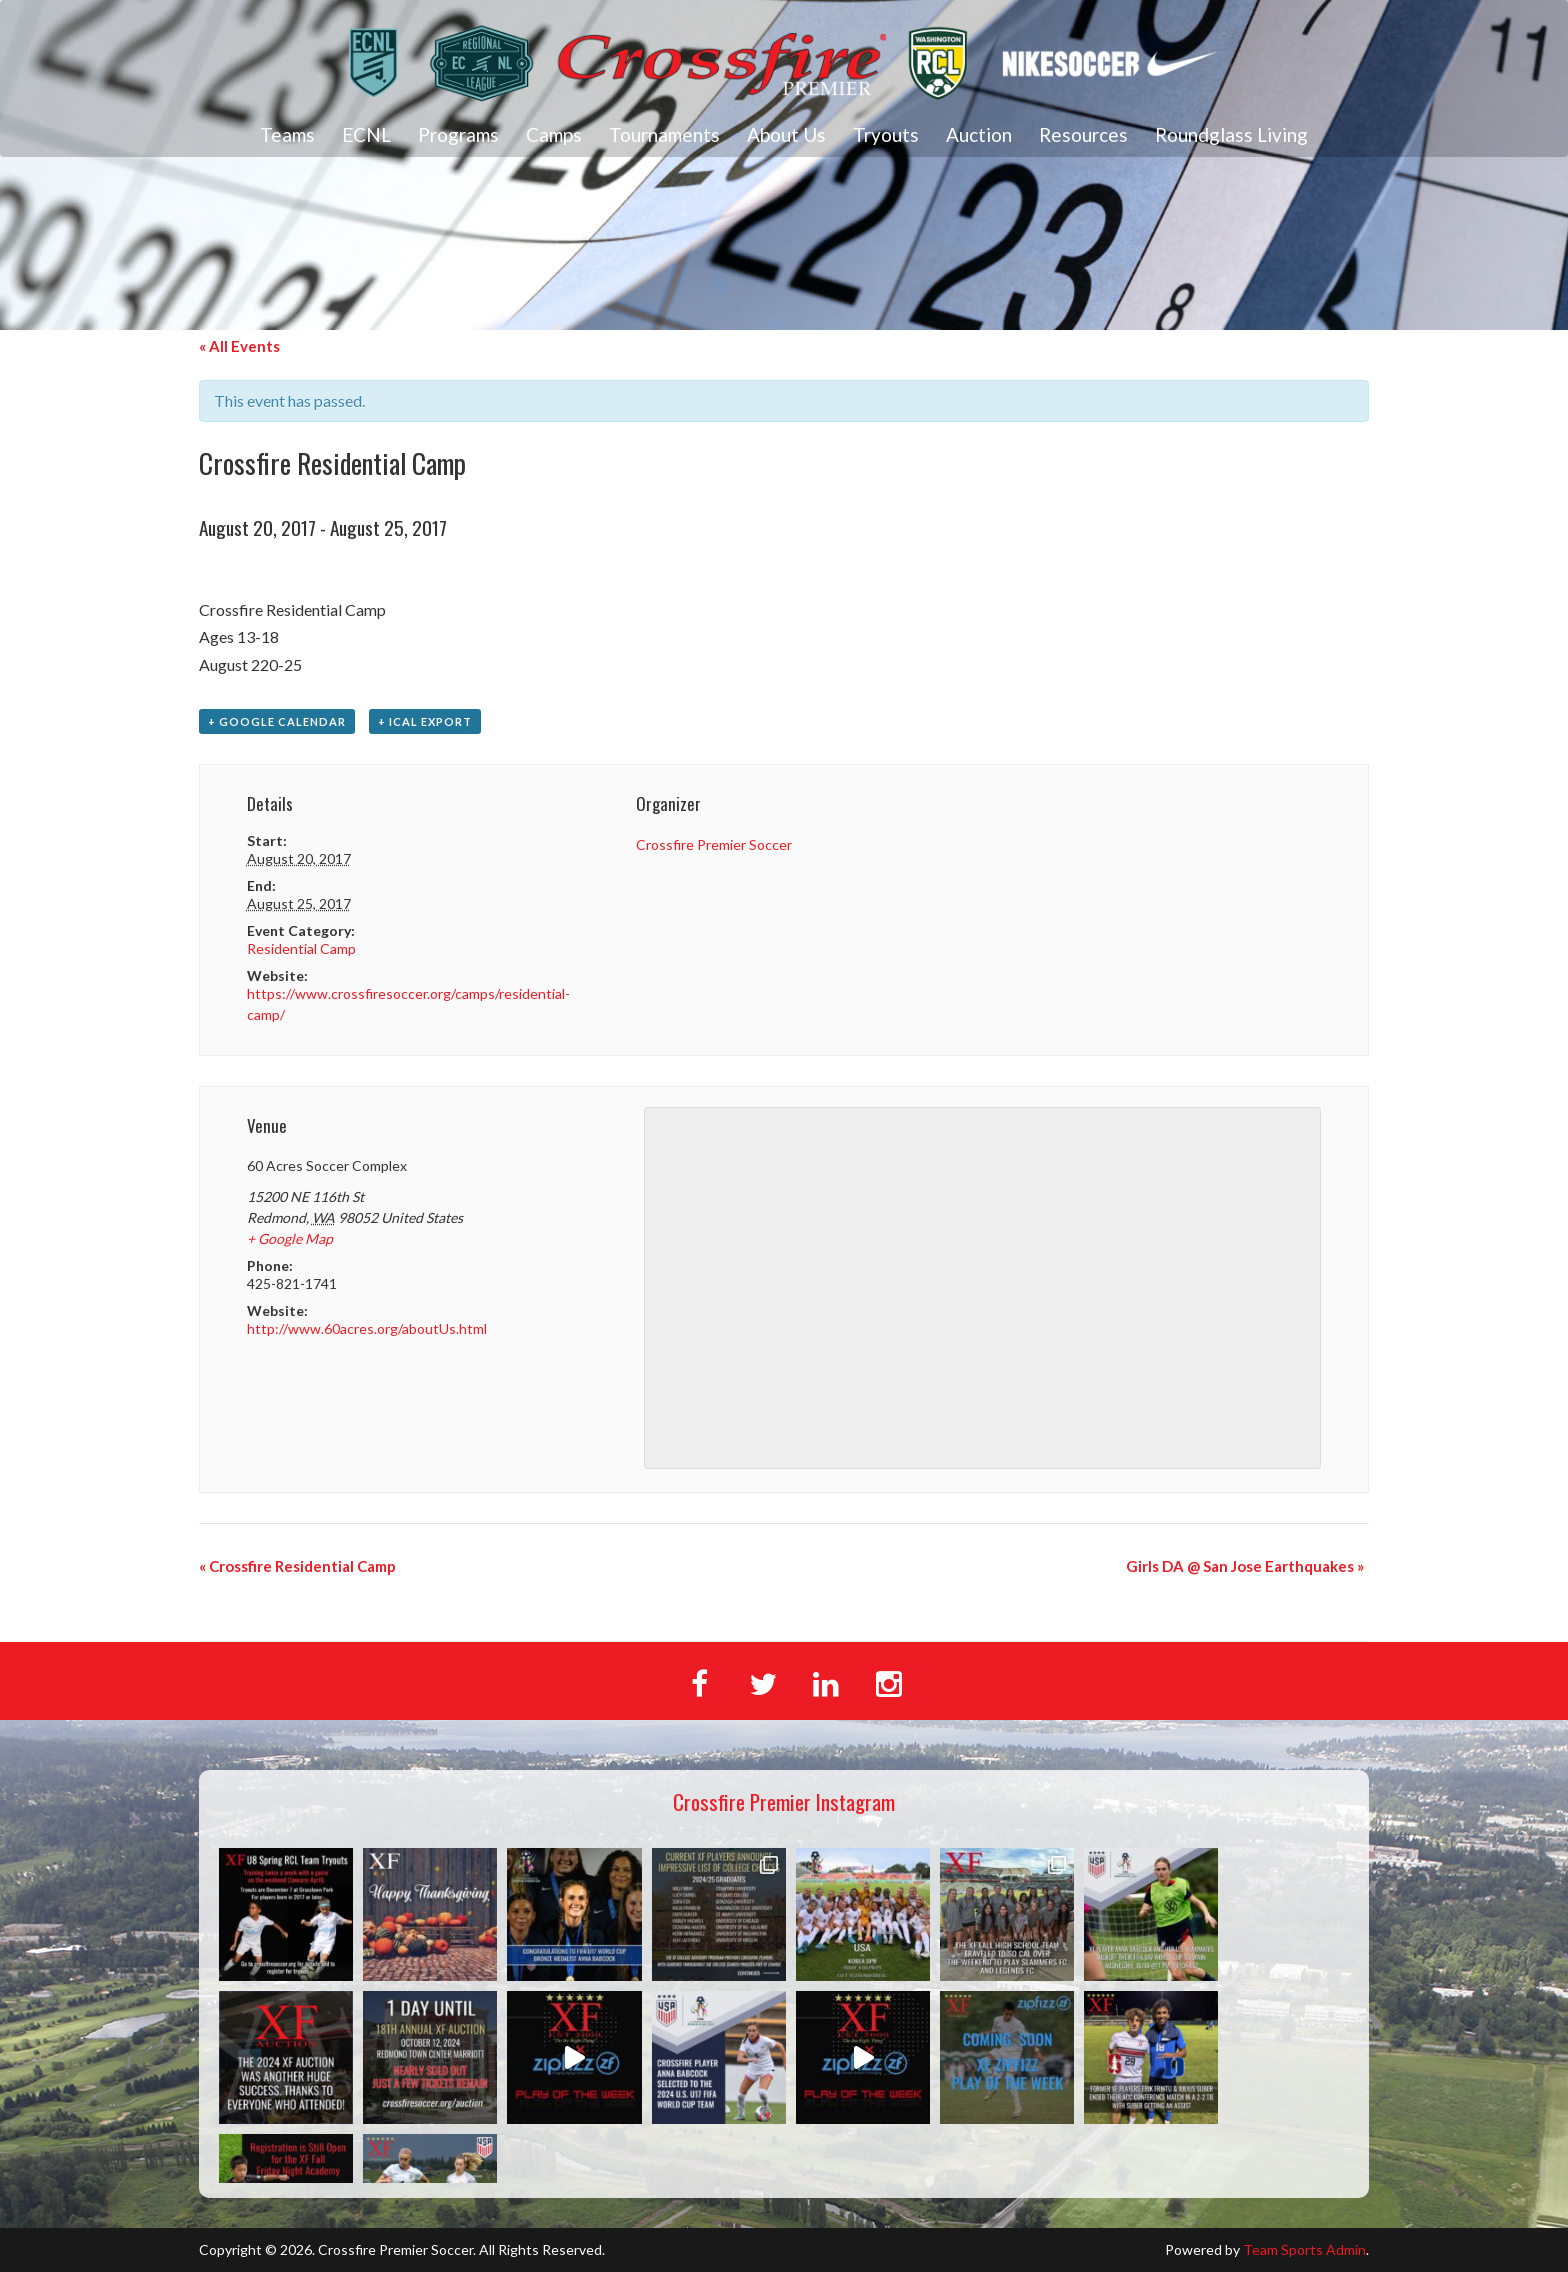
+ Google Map (290, 1238)
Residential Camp (301, 948)
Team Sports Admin (1304, 2249)
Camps (554, 134)
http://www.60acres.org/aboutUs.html (367, 1328)
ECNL (366, 134)
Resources (1083, 134)
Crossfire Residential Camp (297, 1566)
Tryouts (886, 134)
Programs (458, 134)
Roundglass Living (1231, 134)
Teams (287, 134)
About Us (786, 134)
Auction (979, 134)
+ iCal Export (425, 721)
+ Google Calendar (277, 721)
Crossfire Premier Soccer (714, 844)
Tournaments (664, 134)
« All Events (239, 346)
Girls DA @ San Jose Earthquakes (1245, 1566)
